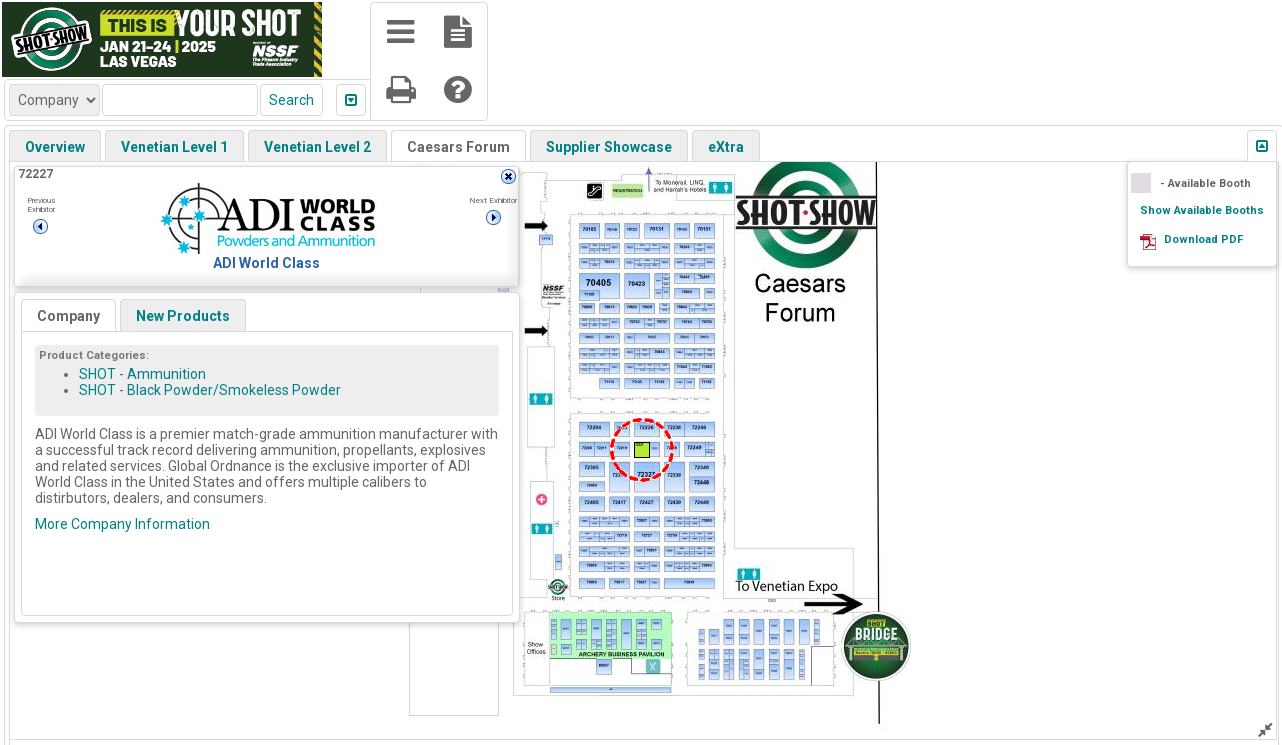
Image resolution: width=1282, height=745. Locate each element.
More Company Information (122, 524)
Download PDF (1203, 239)
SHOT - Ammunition (142, 374)
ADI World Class (266, 263)
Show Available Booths (1202, 210)
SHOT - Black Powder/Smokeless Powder (210, 390)
